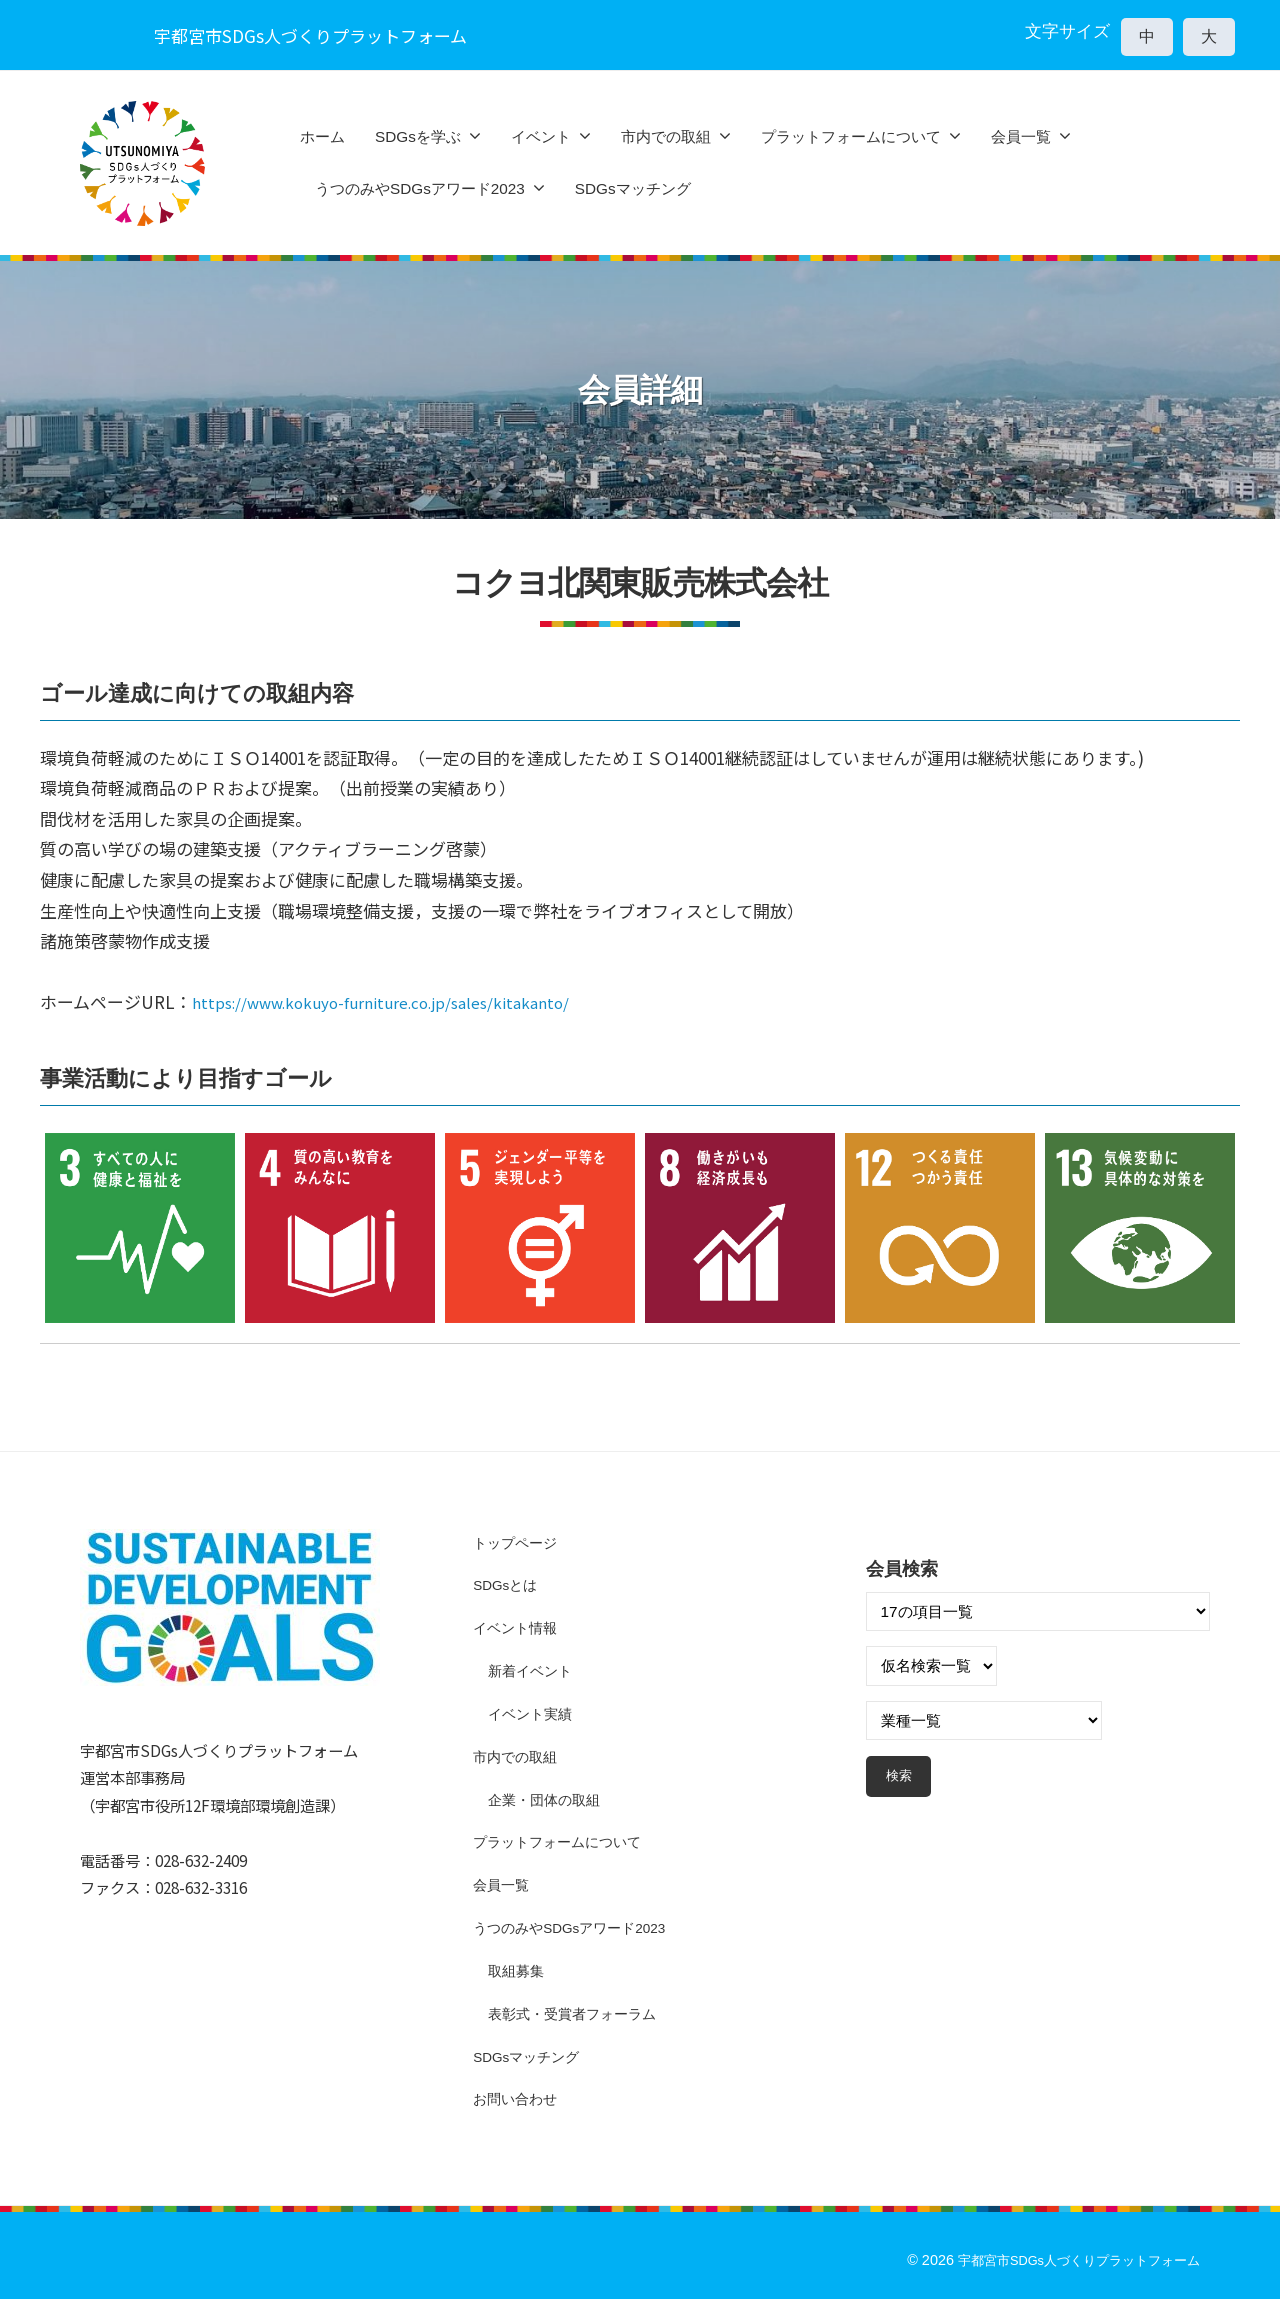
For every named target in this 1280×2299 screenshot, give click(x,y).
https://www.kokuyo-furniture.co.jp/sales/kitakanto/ (405, 1001)
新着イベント (533, 1670)
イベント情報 (518, 1627)
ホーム (322, 136)
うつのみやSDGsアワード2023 (420, 188)
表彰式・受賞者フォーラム (578, 2013)
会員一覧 (1021, 136)
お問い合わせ (518, 2098)
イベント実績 (533, 1713)
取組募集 (518, 1970)
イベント (541, 136)
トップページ (518, 1542)
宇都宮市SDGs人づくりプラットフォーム (1068, 2260)
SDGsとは (508, 1584)
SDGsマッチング (633, 188)
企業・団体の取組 (548, 1799)
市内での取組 (666, 136)
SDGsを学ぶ (418, 136)
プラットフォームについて (851, 136)
